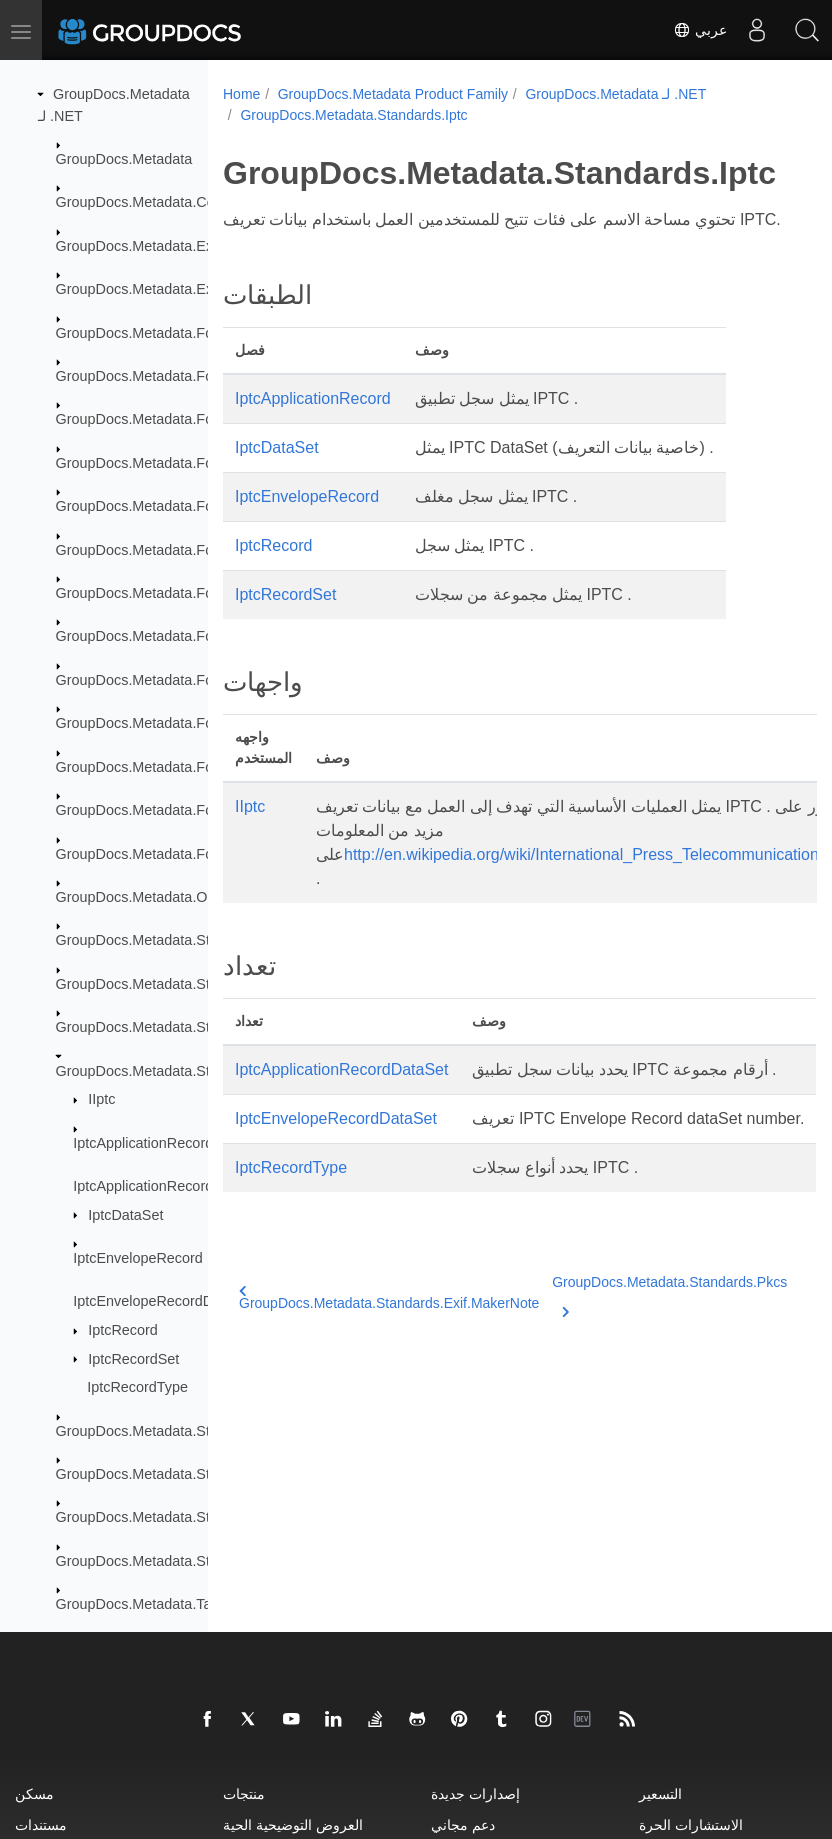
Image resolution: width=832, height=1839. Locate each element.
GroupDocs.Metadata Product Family (393, 94)
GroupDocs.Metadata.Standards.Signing (185, 1474)
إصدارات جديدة (475, 1793)
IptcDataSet (125, 1215)
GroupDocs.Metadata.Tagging (151, 1604)
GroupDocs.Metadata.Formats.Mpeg (173, 723)
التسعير (660, 1793)
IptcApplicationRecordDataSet (169, 1186)
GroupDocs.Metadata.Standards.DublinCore (197, 940)
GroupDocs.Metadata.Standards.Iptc (173, 1071)
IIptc (101, 1099)
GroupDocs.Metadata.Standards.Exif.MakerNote (389, 1369)
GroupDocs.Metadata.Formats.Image (175, 680)
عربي (700, 30)
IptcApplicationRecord (143, 1143)
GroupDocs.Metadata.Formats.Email (173, 593)
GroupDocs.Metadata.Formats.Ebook (175, 550)
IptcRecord (123, 1330)
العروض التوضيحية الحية (293, 1824)
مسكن (34, 1793)
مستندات (41, 1824)
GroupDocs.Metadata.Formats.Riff (165, 810)
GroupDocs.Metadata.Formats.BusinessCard (199, 419)
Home (241, 94)
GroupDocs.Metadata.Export (147, 289)
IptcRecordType (137, 1387)
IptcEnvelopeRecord (138, 1258)
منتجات (244, 1793)
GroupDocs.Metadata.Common (155, 202)
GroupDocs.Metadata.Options (151, 897)
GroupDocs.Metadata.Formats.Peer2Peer (189, 767)
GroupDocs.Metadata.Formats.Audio (173, 376)
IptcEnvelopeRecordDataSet (164, 1301)
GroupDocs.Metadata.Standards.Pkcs (177, 1431)
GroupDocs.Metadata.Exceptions (161, 246)
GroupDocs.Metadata (124, 159)
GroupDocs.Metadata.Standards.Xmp (176, 1517)
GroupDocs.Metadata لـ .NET (615, 94)
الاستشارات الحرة (691, 1824)
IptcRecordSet (133, 1359)
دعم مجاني (463, 1824)
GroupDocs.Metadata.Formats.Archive (179, 333)
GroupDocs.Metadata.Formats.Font (169, 636)
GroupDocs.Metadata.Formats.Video (173, 854)
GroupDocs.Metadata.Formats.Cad (168, 463)
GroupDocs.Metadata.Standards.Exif (173, 984)
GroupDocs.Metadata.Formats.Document (187, 506)
